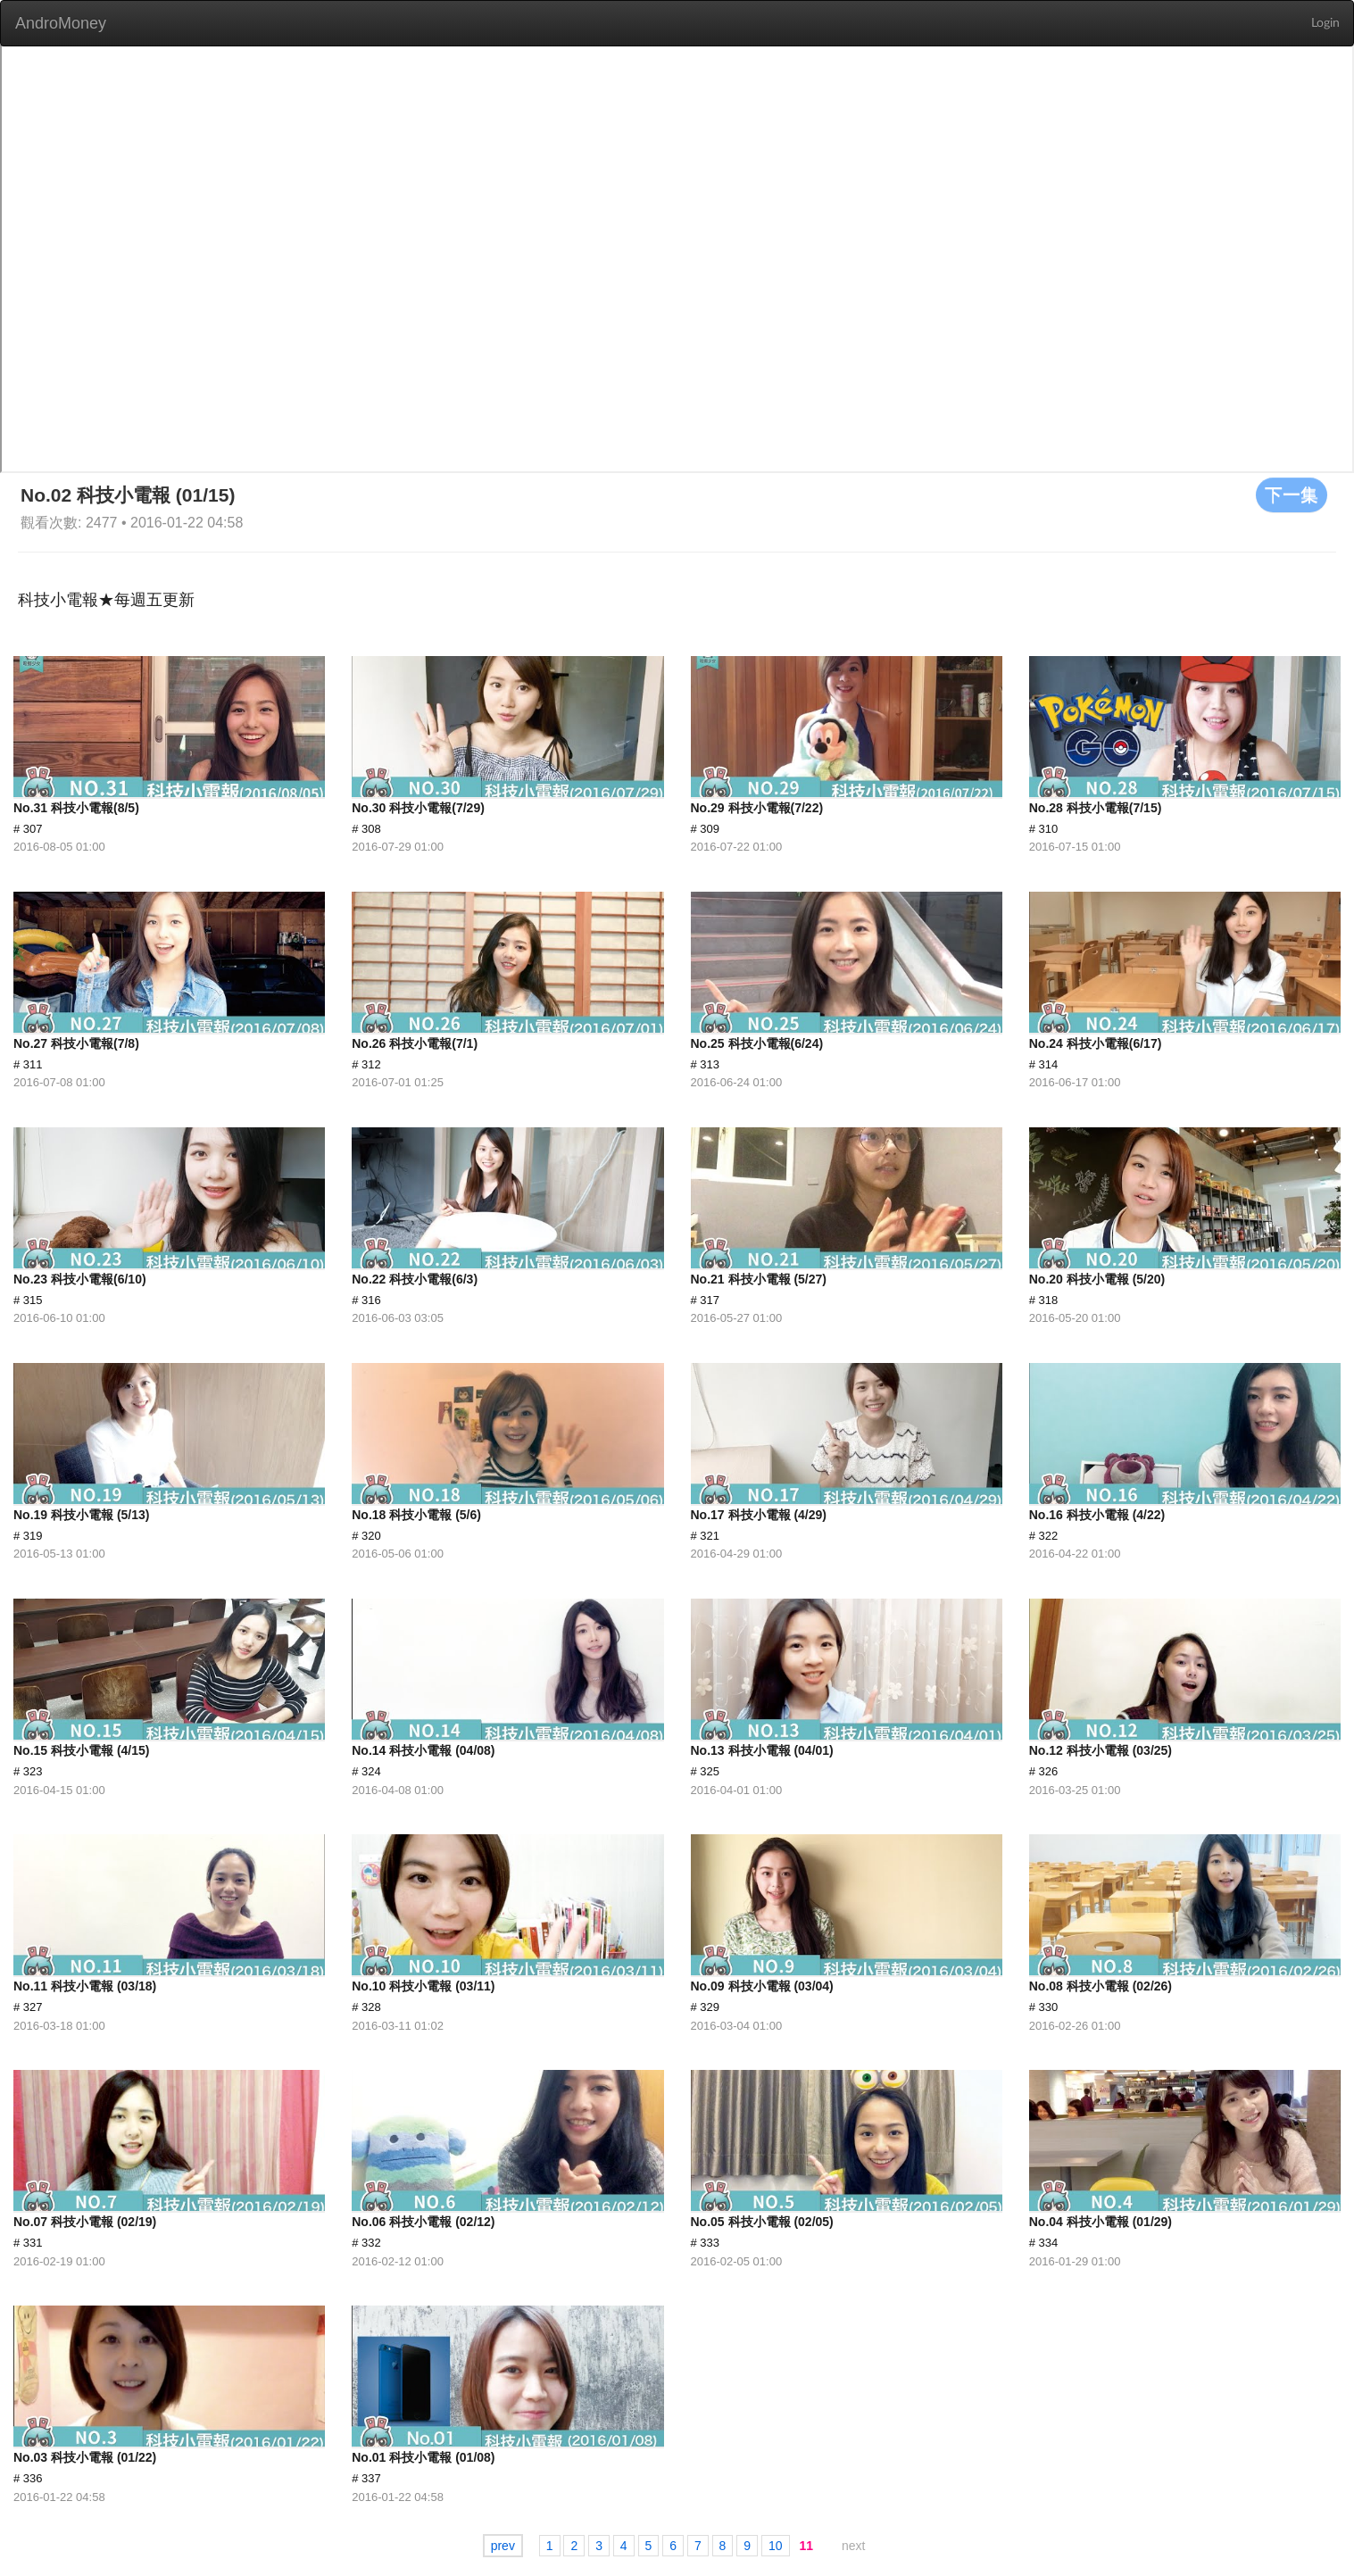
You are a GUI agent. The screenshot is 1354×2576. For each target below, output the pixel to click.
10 (775, 2546)
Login (1325, 23)
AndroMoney (60, 23)
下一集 (1291, 494)
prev (503, 2546)
